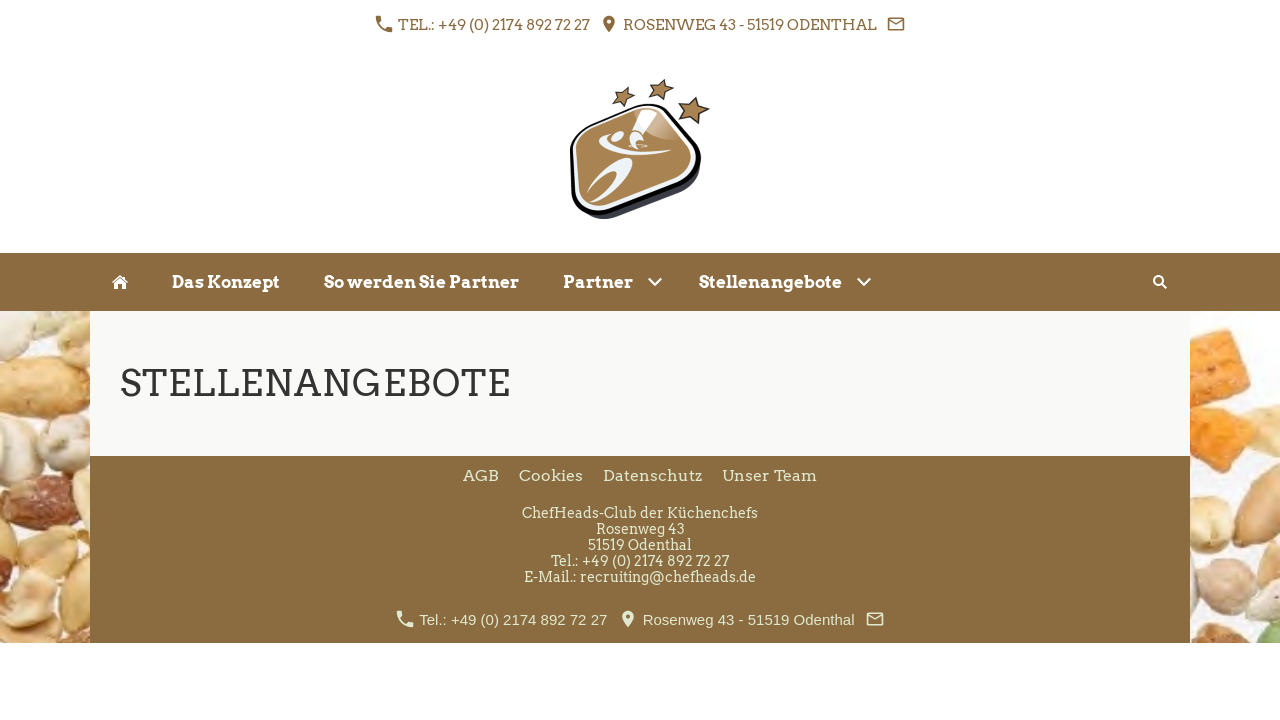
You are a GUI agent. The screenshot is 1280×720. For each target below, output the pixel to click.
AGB (481, 475)
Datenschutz (652, 475)
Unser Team (769, 475)
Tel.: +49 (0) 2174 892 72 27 (482, 24)
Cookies (551, 475)
